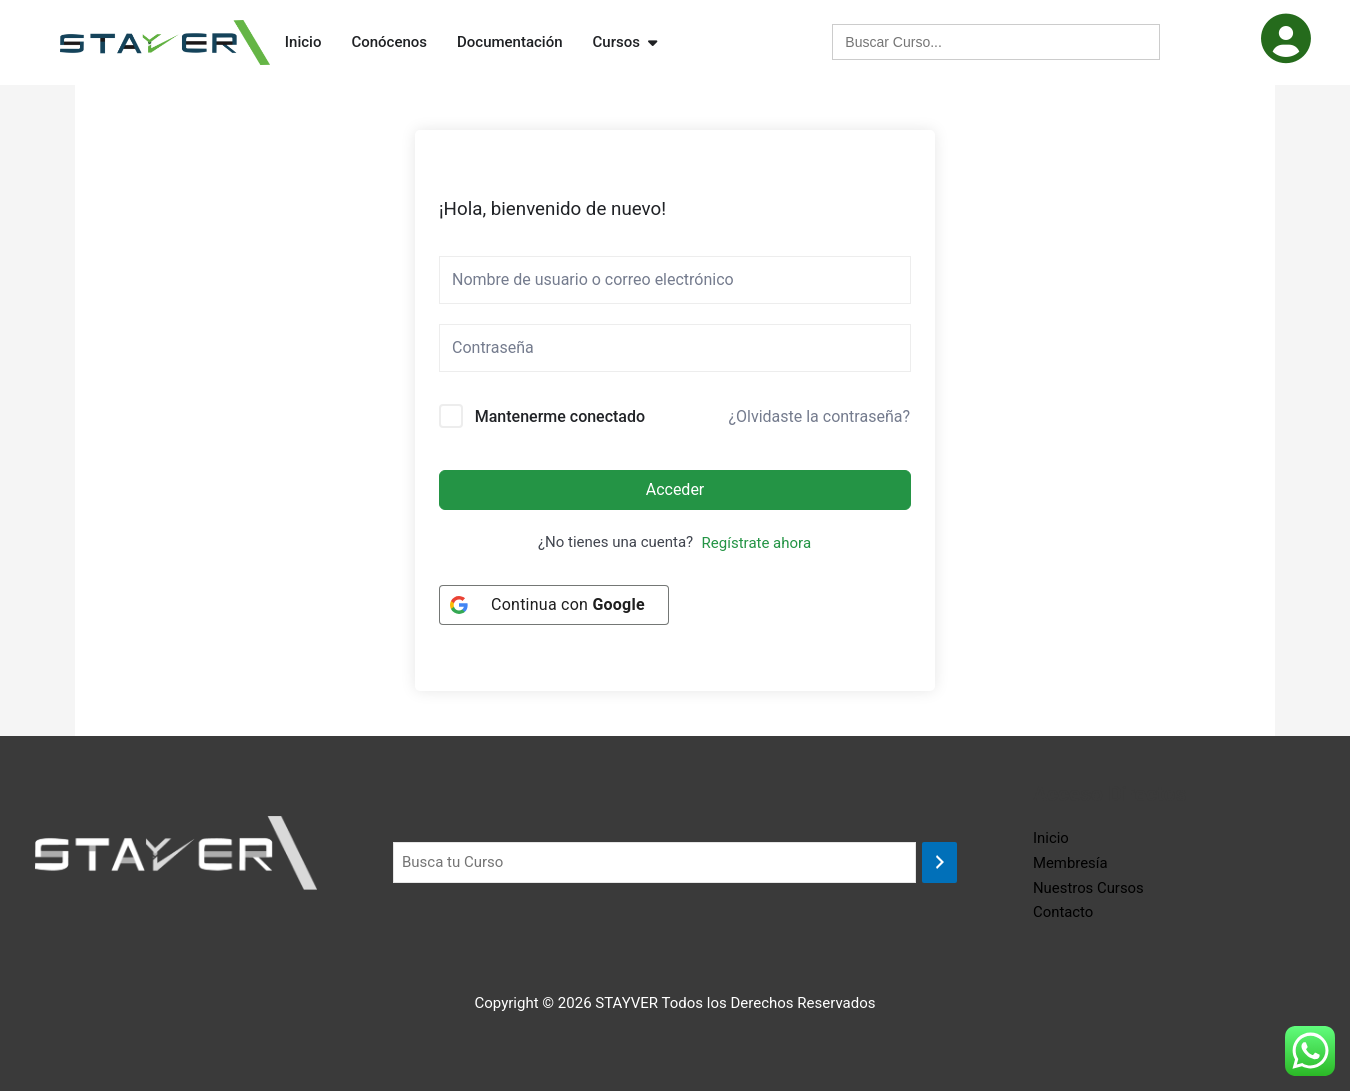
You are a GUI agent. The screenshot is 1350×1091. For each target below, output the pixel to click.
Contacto (1063, 912)
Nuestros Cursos (1089, 888)
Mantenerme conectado (560, 416)
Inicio (1051, 838)
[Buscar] (939, 862)
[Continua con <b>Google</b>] (554, 605)
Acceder (675, 489)
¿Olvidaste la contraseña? (819, 416)
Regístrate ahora (756, 543)
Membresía (1070, 863)
